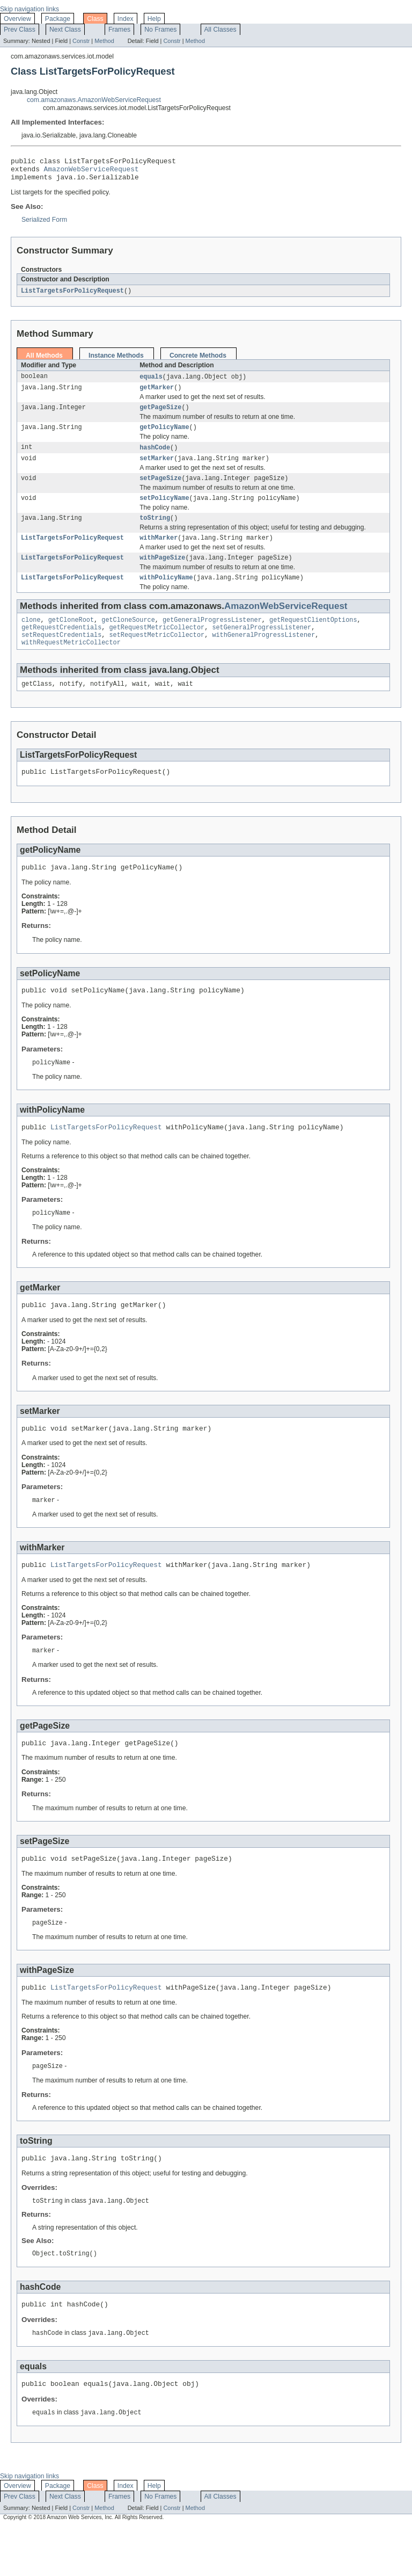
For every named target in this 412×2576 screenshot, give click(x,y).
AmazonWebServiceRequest (91, 172)
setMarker (156, 469)
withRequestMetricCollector (71, 663)
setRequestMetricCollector (156, 655)
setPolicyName (164, 510)
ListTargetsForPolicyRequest (72, 296)
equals (151, 382)
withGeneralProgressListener (263, 655)
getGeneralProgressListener (212, 638)
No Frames (160, 29)
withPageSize (162, 573)
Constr (81, 41)
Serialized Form (44, 224)
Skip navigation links (29, 9)
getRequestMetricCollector (156, 646)
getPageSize (160, 415)
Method (104, 41)
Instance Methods (116, 361)
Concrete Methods (198, 361)
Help (154, 19)
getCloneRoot (71, 638)
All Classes (220, 29)
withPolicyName (166, 594)
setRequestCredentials (61, 655)
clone (31, 638)
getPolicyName (164, 436)
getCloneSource (128, 638)
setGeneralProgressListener (261, 646)
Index (125, 19)
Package (57, 19)
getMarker (156, 394)
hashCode (154, 457)
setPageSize (160, 489)
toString (154, 531)
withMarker (158, 552)
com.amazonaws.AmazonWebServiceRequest (94, 100)
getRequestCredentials (61, 646)
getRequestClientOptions (313, 638)
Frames (119, 29)
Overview (17, 19)
